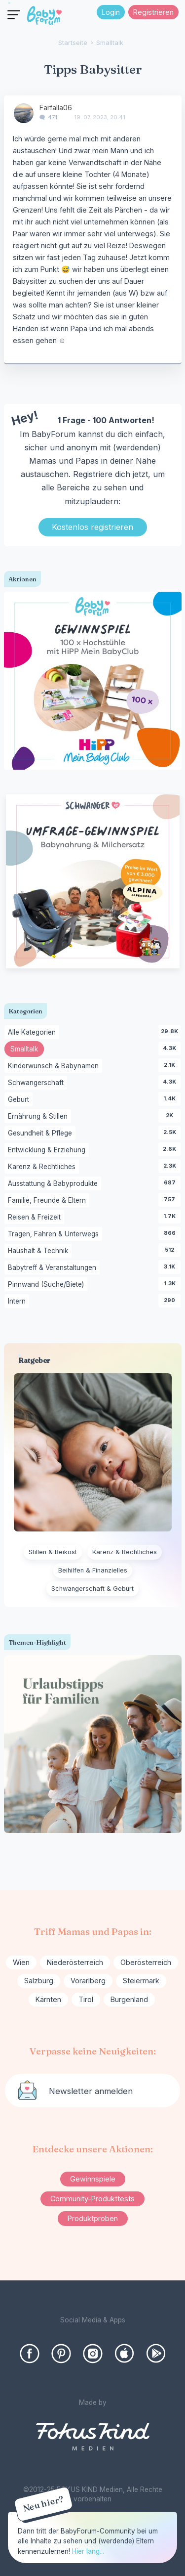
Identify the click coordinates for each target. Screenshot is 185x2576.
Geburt (20, 1099)
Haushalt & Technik (40, 1251)
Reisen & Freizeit (36, 1217)
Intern (18, 1301)
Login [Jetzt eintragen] (111, 12)
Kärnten (48, 1999)
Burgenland (129, 1999)
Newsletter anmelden (91, 2091)
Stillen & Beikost (53, 1552)
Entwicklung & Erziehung (48, 1150)
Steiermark (141, 1980)
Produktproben (93, 2218)
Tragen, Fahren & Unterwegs (55, 1234)
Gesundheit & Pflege (41, 1133)
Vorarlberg (88, 1980)
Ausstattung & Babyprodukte (54, 1184)
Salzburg (38, 1980)
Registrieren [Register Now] (153, 12)
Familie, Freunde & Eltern (48, 1200)
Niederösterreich (75, 1962)
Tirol (85, 1999)
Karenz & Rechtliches (43, 1167)
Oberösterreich (145, 1962)
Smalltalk (27, 1050)
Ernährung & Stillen (39, 1116)
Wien (21, 1962)
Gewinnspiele (92, 2179)
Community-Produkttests (92, 2198)
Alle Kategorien (33, 1032)
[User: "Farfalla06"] (24, 113)
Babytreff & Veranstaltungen (54, 1268)
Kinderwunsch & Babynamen (55, 1066)
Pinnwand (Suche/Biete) (47, 1284)
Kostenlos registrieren (92, 527)
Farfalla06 (55, 107)
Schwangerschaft (37, 1083)
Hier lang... (88, 2551)
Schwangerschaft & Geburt (92, 1588)
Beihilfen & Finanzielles (92, 1570)
